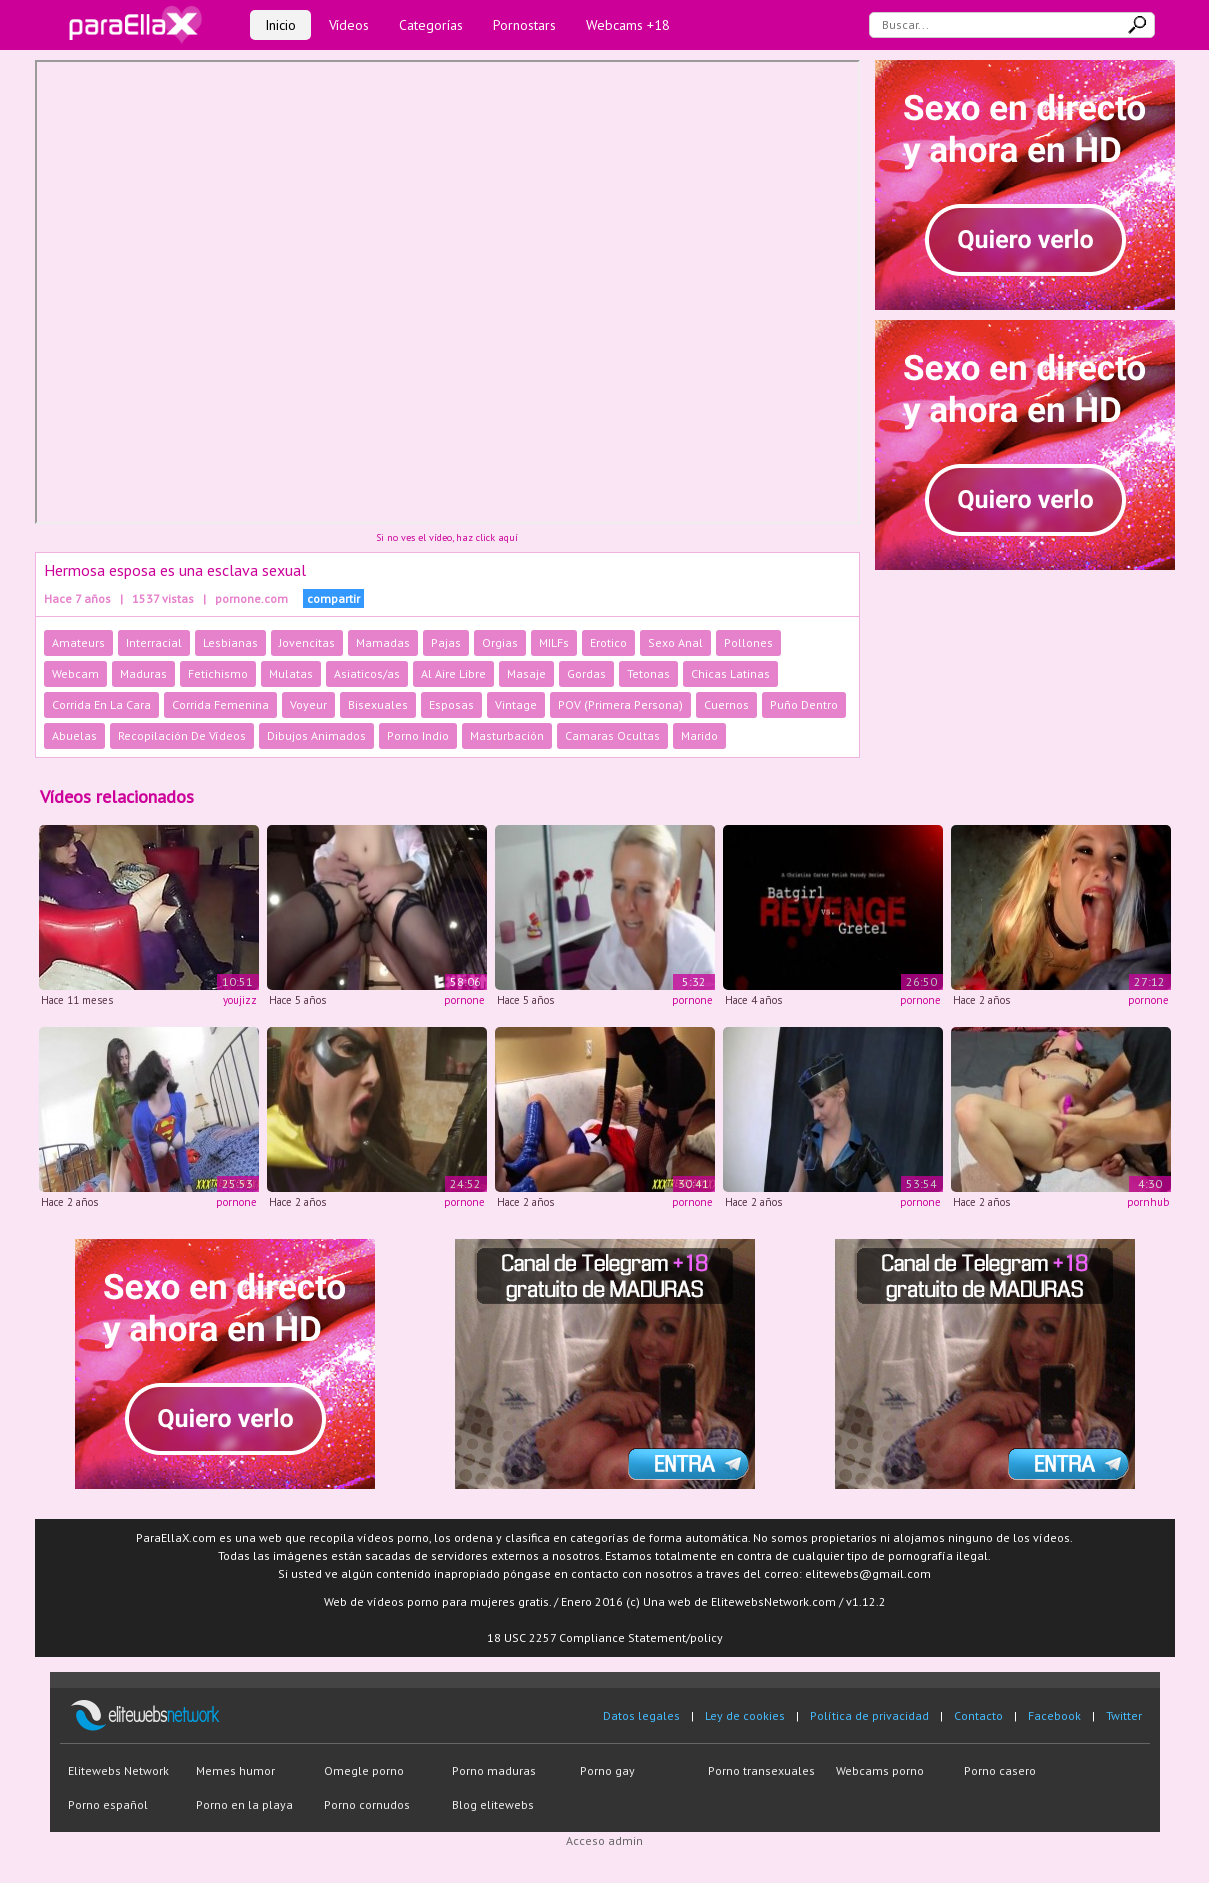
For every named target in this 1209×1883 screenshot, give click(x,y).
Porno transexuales (761, 1770)
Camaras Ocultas (612, 735)
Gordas (586, 673)
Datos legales (641, 1715)
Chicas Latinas (730, 673)
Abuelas (74, 735)
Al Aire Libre (453, 673)
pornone (464, 1000)
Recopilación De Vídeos (182, 735)
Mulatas (291, 673)
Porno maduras (494, 1770)
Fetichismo (218, 673)
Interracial (154, 642)
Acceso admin (604, 1840)
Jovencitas (307, 642)
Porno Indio (418, 735)
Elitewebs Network (118, 1770)
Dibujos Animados (316, 735)
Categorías (431, 25)
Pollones (748, 642)
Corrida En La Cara (101, 704)
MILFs (554, 642)
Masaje (526, 673)
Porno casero (1000, 1770)
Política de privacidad (869, 1715)
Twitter (1124, 1715)
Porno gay (607, 1770)
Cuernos (726, 704)
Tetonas (648, 673)
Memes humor (235, 1770)
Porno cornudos (367, 1804)
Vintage (516, 704)
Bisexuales (378, 704)
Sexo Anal (675, 642)
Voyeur (308, 704)
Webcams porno (880, 1770)
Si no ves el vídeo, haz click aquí (447, 537)
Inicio (280, 25)
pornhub (1148, 1202)
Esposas (451, 704)
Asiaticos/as (367, 673)
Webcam (75, 673)
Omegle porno (364, 1770)
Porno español (108, 1804)
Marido (699, 735)
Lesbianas (230, 642)
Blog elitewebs (493, 1804)
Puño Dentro (804, 704)
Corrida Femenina (220, 704)
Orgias (500, 642)
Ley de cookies (745, 1715)
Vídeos (349, 25)
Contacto (978, 1715)
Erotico (608, 642)
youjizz (240, 1000)
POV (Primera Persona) (620, 704)
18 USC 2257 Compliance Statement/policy (605, 1637)
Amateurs (78, 642)
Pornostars (524, 25)
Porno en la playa (244, 1804)
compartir (333, 598)
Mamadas (383, 642)
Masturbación (507, 735)
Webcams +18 (628, 25)
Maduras (143, 673)
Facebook (1054, 1715)
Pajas (446, 642)
